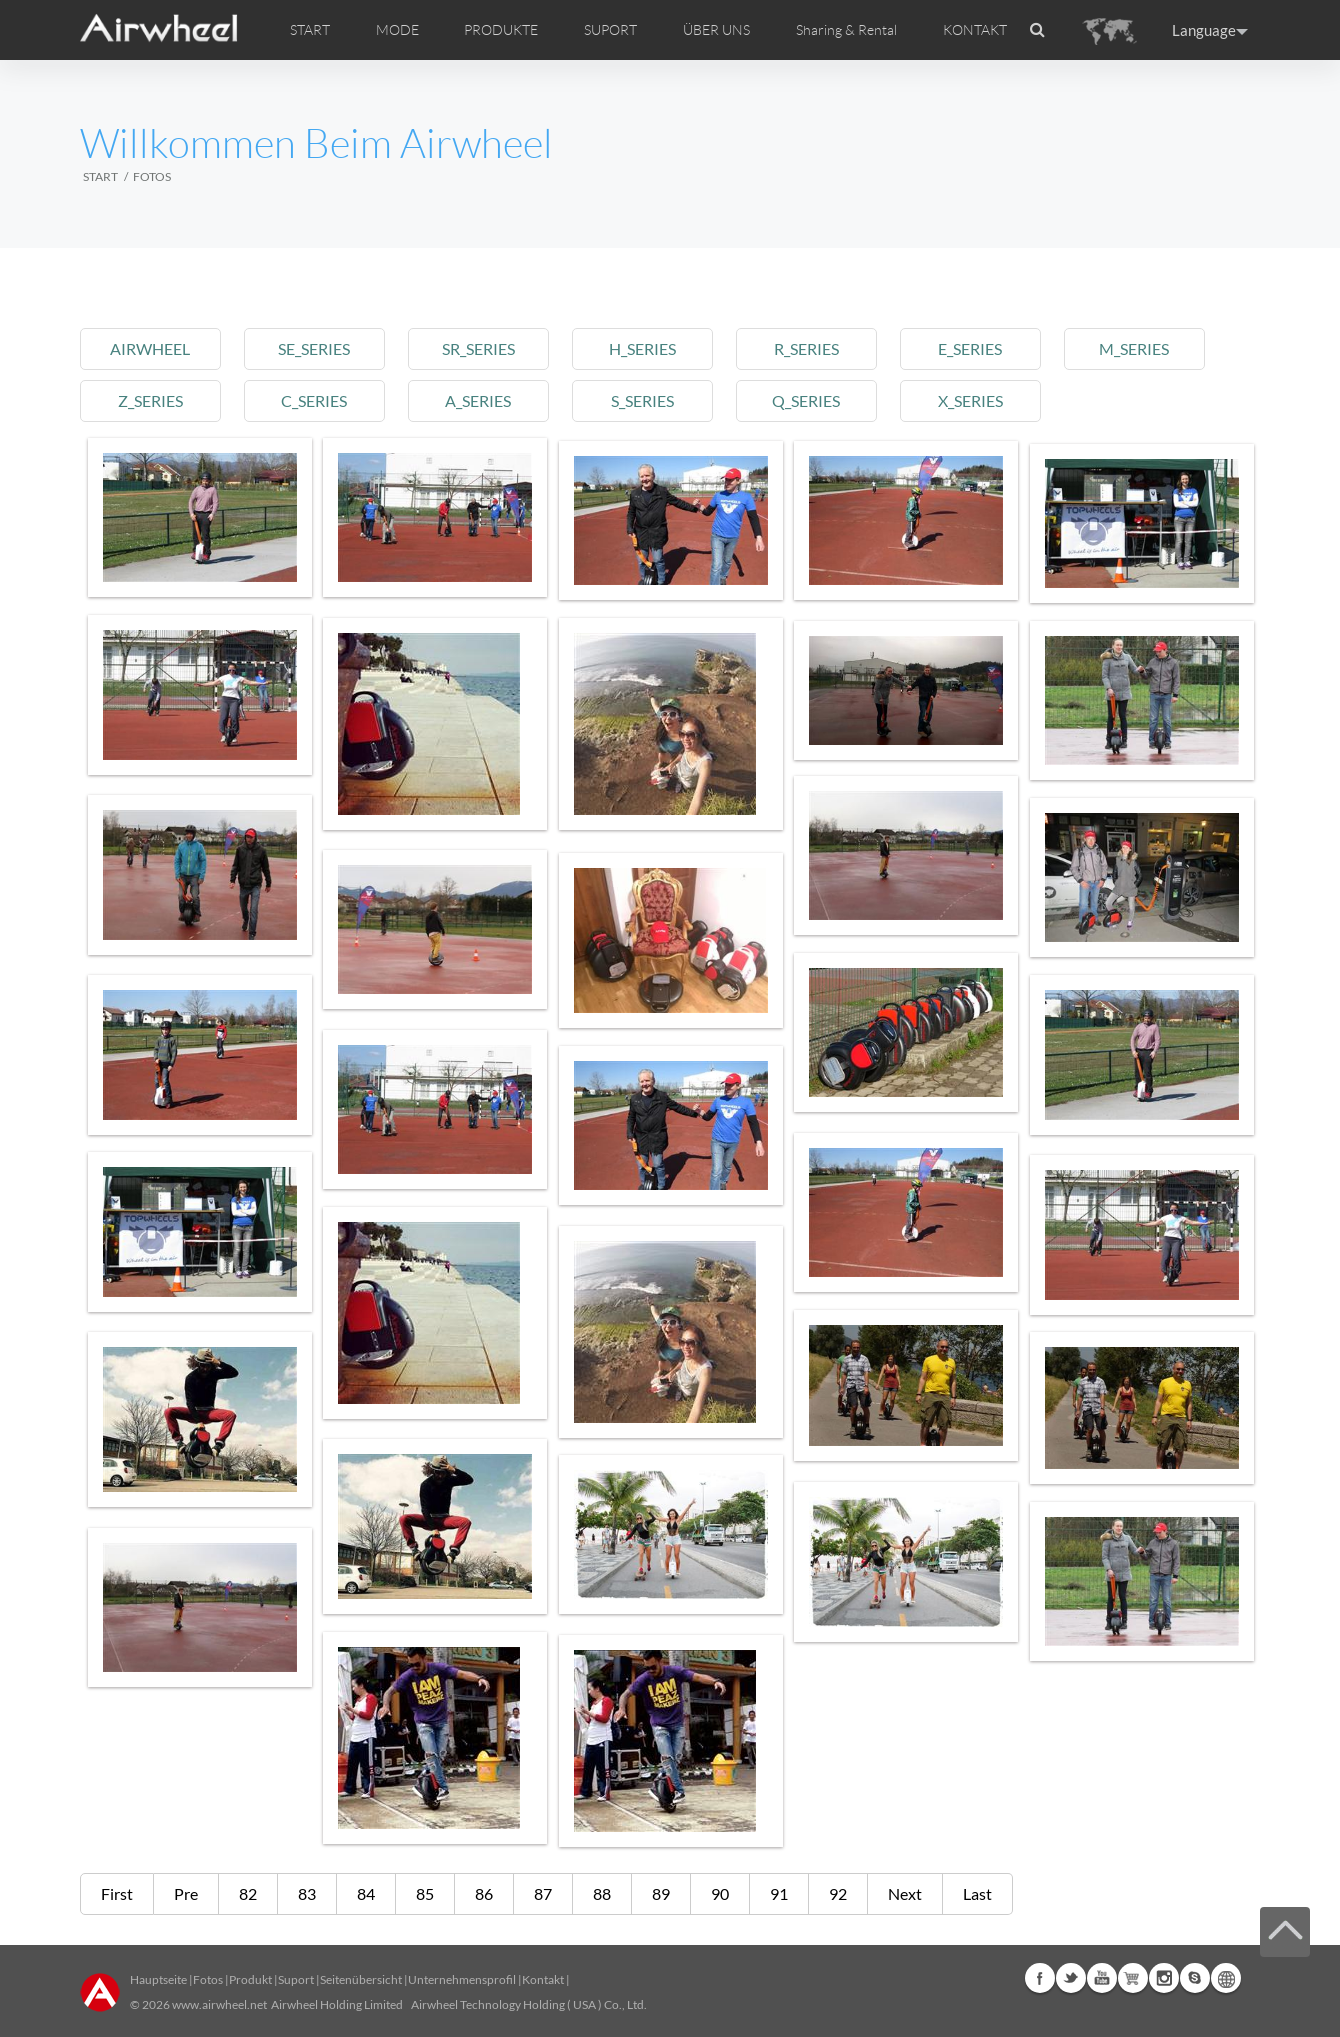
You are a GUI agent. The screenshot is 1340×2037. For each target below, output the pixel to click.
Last (977, 1893)
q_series (821, 400)
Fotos (208, 1979)
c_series (319, 400)
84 (366, 1893)
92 (838, 1893)
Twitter (1071, 1978)
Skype (1195, 1978)
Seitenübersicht (361, 1979)
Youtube (1102, 1978)
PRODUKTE (501, 30)
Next (905, 1893)
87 (543, 1893)
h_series (653, 348)
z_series (151, 400)
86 (484, 1893)
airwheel (152, 348)
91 (779, 1893)
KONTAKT (975, 30)
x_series (987, 400)
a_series (486, 400)
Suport (296, 1979)
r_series (820, 348)
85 (425, 1893)
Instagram (1164, 1978)
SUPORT (610, 30)
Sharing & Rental (846, 30)
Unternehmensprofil (462, 1979)
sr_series (486, 348)
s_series (653, 400)
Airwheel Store (1133, 1978)
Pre (186, 1893)
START (310, 30)
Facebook (1040, 1978)
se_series (319, 348)
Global (1226, 1978)
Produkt (250, 1979)
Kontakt (543, 1979)
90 (720, 1893)
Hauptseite (158, 1979)
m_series (1155, 348)
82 (248, 1893)
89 (661, 1893)
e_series (988, 348)
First (117, 1893)
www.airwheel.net (219, 2004)
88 (602, 1893)
